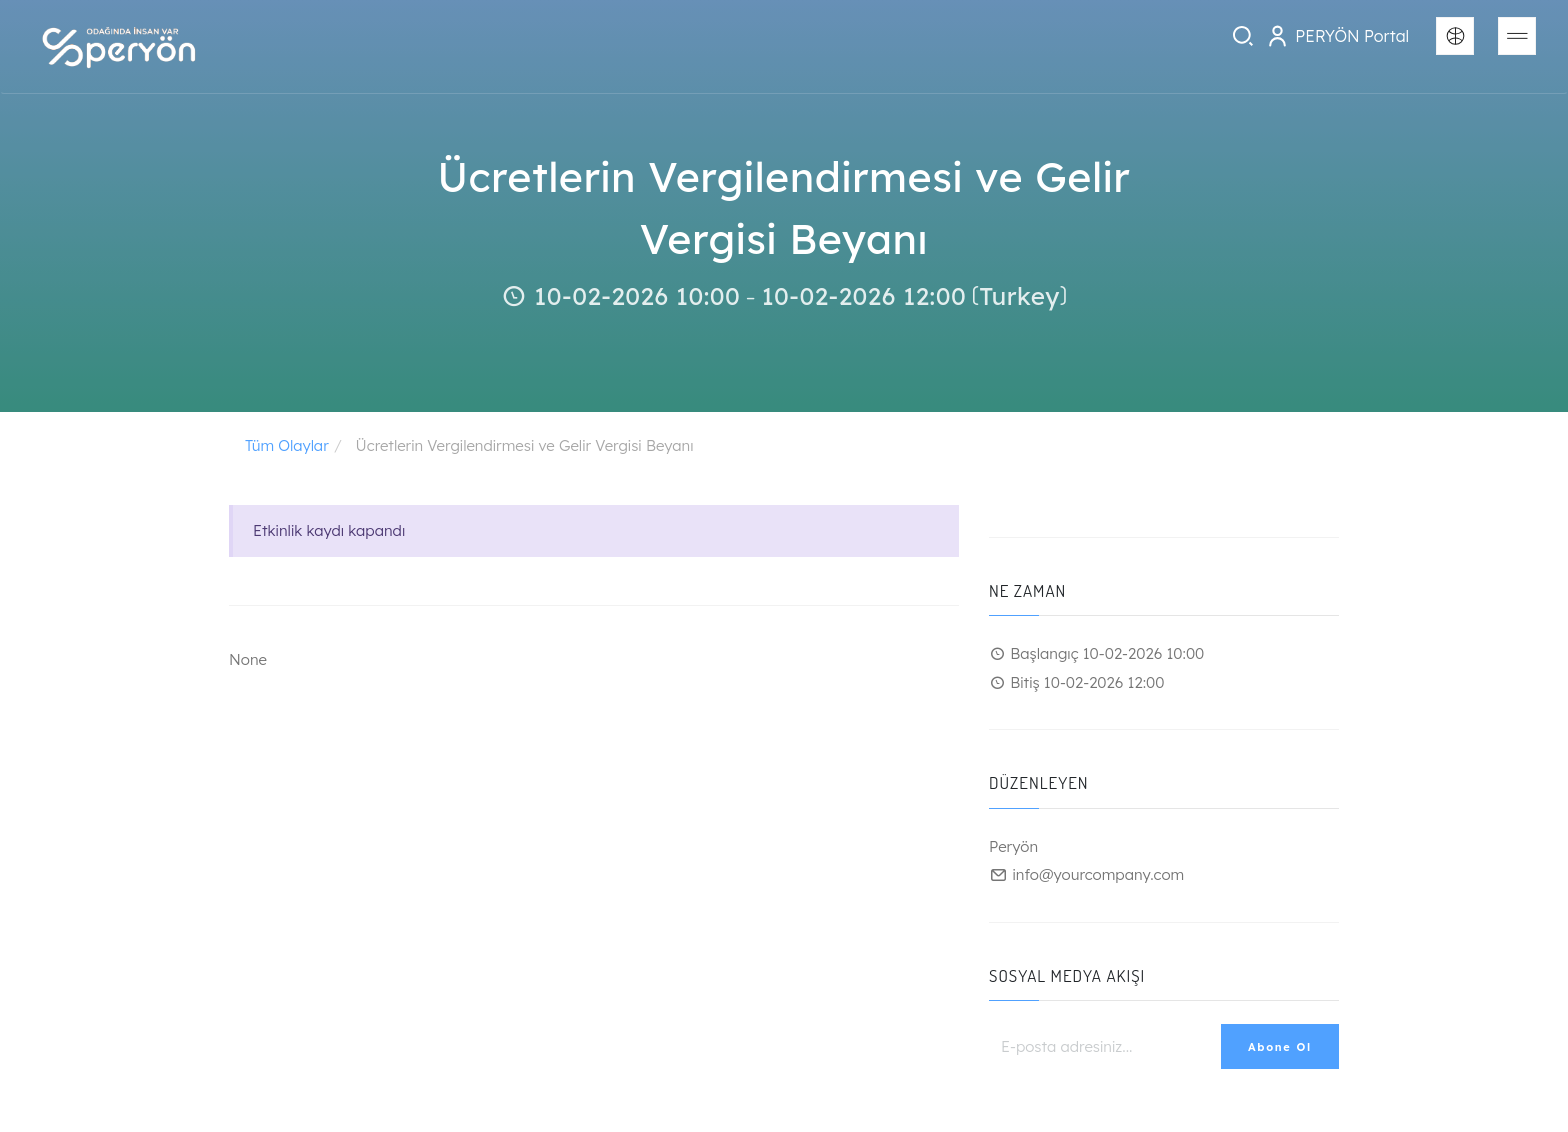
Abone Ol (1280, 1047)
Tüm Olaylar (287, 445)
